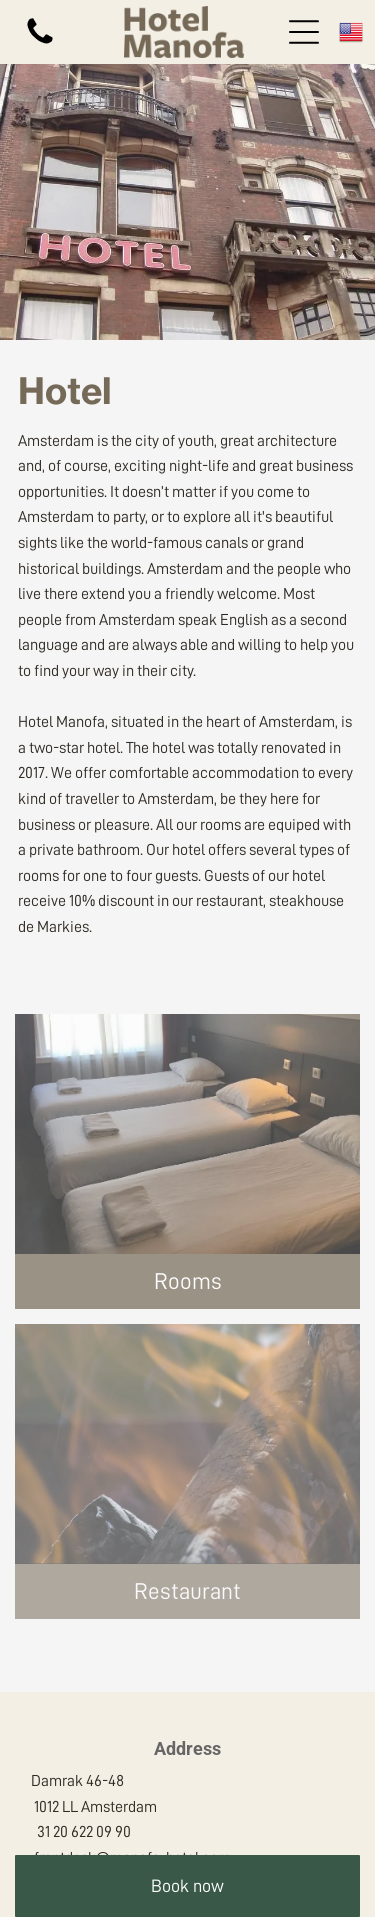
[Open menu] (304, 32)
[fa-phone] (40, 43)
